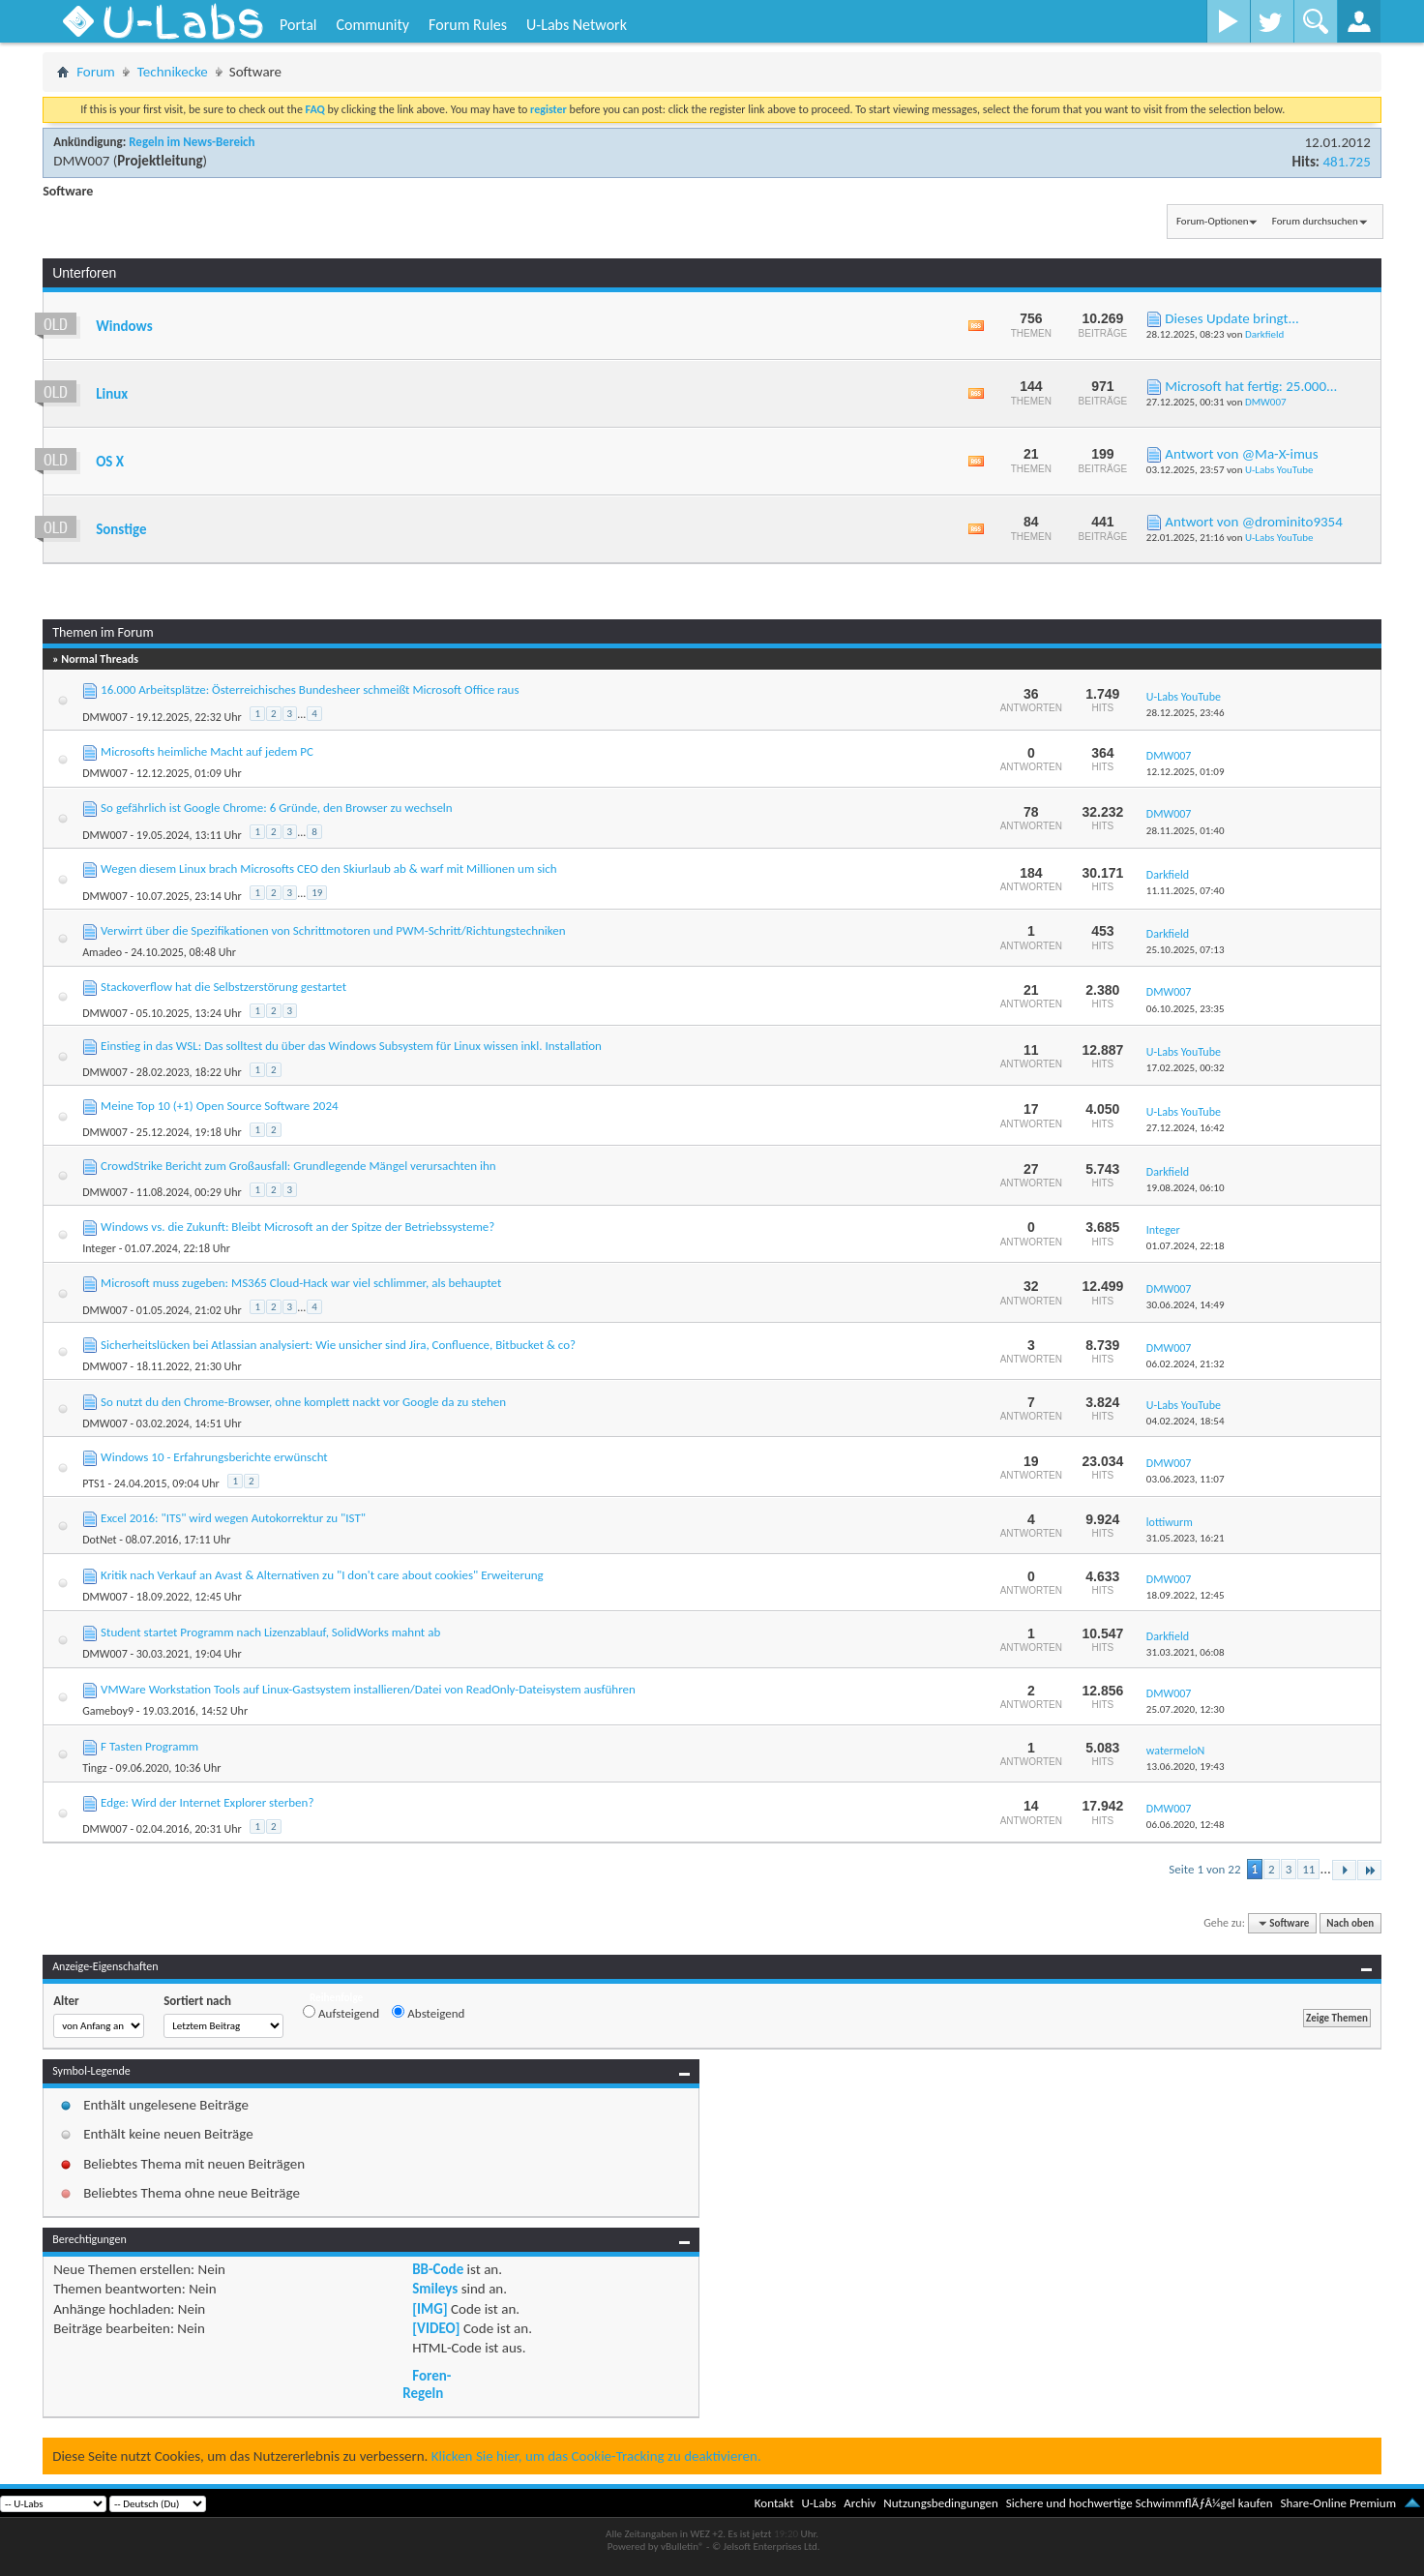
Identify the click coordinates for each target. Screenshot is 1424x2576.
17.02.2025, (1185, 1068)
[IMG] (429, 2309)
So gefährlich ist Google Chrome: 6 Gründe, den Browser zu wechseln (277, 807)
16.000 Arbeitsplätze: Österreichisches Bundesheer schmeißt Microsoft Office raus (310, 689)
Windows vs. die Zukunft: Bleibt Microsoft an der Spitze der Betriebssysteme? (297, 1226)
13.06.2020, (1185, 1766)
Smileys (435, 2288)
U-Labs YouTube (1279, 470)
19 (317, 892)
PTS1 (93, 1483)
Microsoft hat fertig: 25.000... (1251, 386)
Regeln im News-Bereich (191, 142)
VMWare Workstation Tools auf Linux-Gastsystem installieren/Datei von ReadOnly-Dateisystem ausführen (368, 1689)
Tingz (94, 1768)
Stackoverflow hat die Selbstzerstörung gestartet (223, 986)
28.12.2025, (1185, 712)
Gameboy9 (108, 1711)
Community (372, 24)
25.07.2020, (1185, 1709)
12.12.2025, (1185, 771)
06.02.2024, (1185, 1364)
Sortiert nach (197, 2000)
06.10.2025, (1185, 1009)
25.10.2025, (1185, 950)
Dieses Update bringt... (1232, 318)
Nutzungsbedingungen (940, 2503)
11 (1308, 1869)
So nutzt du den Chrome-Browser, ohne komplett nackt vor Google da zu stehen (303, 1401)
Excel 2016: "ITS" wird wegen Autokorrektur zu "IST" (233, 1518)
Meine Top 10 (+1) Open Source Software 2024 (220, 1105)
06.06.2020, (1185, 1824)
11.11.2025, (1185, 890)
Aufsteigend (341, 2013)
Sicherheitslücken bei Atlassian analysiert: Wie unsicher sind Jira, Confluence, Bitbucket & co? (338, 1344)
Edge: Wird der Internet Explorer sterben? (207, 1802)
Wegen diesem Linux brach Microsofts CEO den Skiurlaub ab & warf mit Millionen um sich (329, 868)
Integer (99, 1248)
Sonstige (121, 529)
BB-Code (437, 2269)
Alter (66, 2000)
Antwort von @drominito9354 (1254, 521)
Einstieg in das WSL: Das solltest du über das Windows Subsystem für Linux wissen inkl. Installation (351, 1045)
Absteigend (428, 2013)
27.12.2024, (1185, 1128)
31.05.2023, (1185, 1538)
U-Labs (819, 2503)
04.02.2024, (1185, 1421)
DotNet (99, 1539)
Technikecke (172, 71)
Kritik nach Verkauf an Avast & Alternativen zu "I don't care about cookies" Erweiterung (322, 1575)
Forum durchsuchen (1315, 221)
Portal (298, 24)
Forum (95, 71)
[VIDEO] (436, 2328)
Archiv (859, 2503)
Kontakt (774, 2503)
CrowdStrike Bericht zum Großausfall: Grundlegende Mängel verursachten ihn (298, 1165)
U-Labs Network (576, 24)
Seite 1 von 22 (1204, 1869)
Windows (124, 326)
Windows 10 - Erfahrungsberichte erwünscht (214, 1457)
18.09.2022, (1185, 1595)
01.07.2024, (1185, 1246)
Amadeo (102, 952)
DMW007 (81, 160)
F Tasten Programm (149, 1746)
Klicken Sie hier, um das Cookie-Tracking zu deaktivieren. (596, 2456)
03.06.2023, (1185, 1479)
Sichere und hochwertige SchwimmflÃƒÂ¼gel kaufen (1139, 2503)
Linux (112, 394)
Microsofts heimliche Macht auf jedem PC (207, 751)
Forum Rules (468, 24)
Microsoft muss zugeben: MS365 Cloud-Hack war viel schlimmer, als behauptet (301, 1282)
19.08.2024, (1185, 1188)
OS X (110, 461)
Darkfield (1264, 334)
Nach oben (1350, 1923)
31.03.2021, (1185, 1652)
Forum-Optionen (1212, 221)
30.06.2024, (1185, 1305)
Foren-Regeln (426, 2384)
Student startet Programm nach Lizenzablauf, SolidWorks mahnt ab (270, 1632)
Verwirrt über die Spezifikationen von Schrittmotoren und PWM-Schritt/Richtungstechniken (333, 930)
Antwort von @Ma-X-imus (1241, 454)
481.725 (1346, 161)
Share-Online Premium (1338, 2503)
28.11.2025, (1185, 830)
